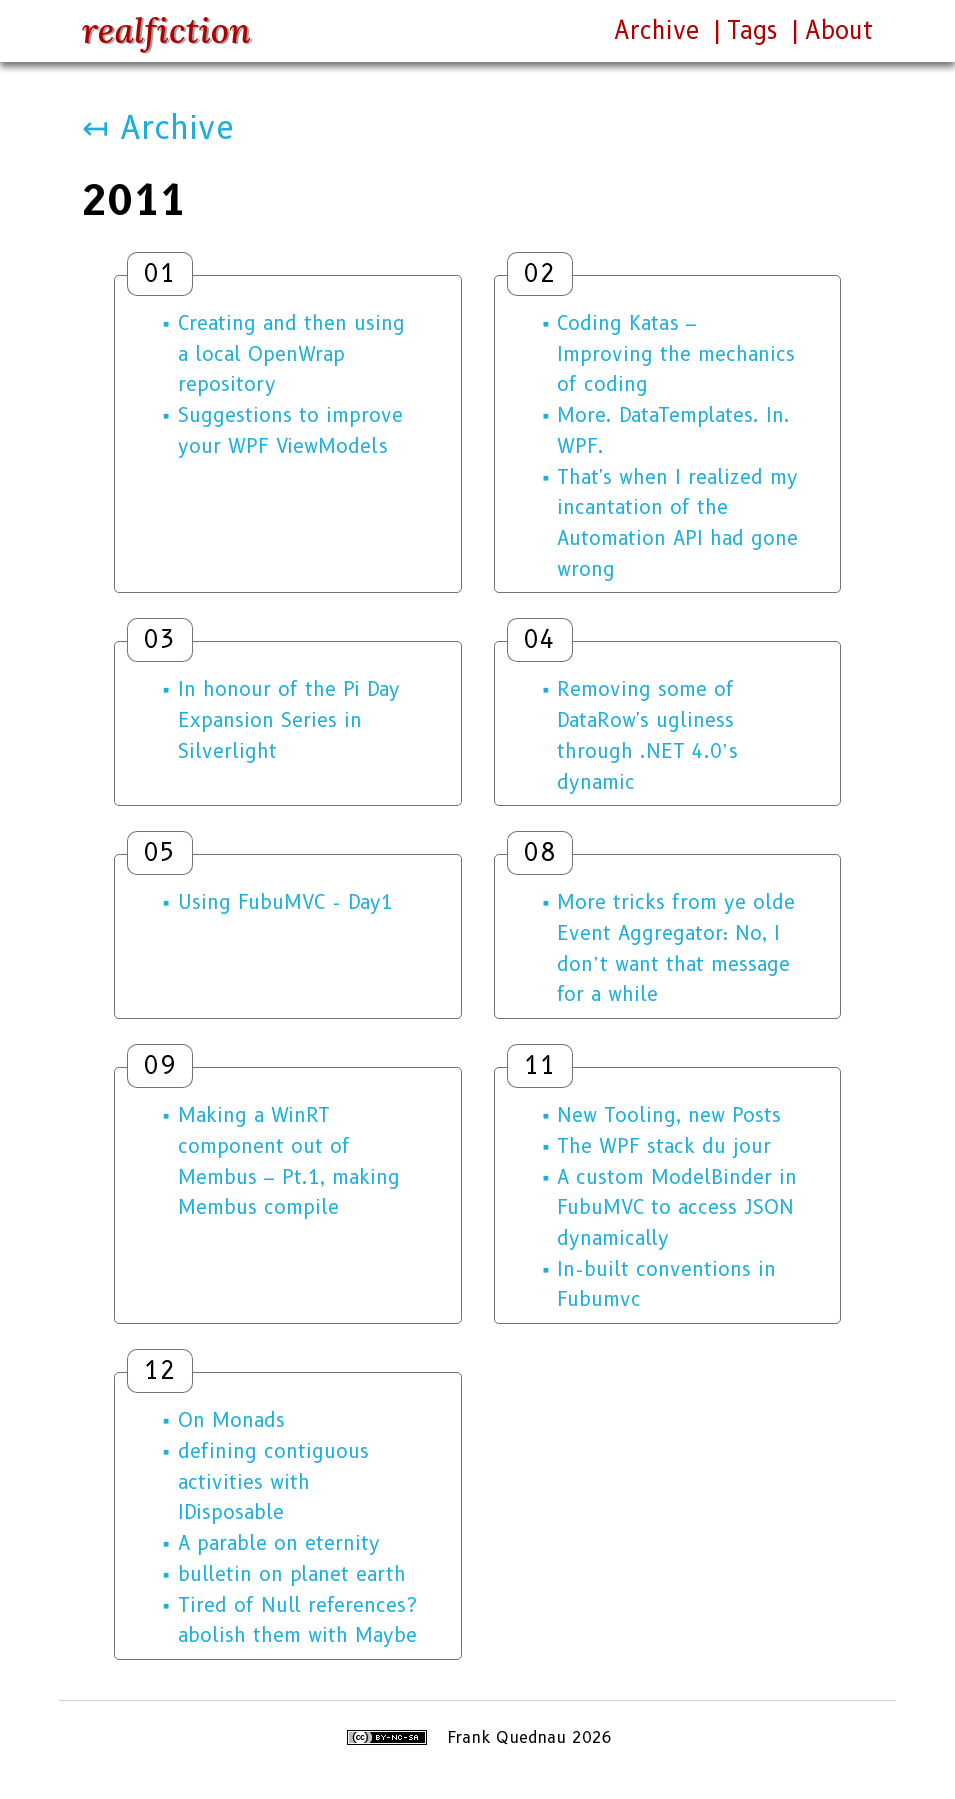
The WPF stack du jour (664, 1146)
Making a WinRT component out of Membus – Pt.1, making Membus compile (289, 1161)
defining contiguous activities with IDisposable (273, 1481)
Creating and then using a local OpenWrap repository (291, 353)
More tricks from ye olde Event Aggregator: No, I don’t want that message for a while (676, 948)
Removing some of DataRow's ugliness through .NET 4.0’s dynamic (647, 735)
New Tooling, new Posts (669, 1115)
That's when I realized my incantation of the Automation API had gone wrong (677, 523)
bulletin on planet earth (292, 1574)
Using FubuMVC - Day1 (285, 902)
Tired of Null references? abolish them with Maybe (297, 1620)
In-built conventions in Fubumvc (666, 1284)
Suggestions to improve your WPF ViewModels (290, 430)
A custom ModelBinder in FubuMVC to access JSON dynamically (677, 1207)
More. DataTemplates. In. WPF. (673, 430)
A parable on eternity (279, 1543)
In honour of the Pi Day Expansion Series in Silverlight (289, 719)
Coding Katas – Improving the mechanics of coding (676, 353)
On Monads (231, 1420)
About (839, 30)
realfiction (166, 30)
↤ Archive (158, 127)
